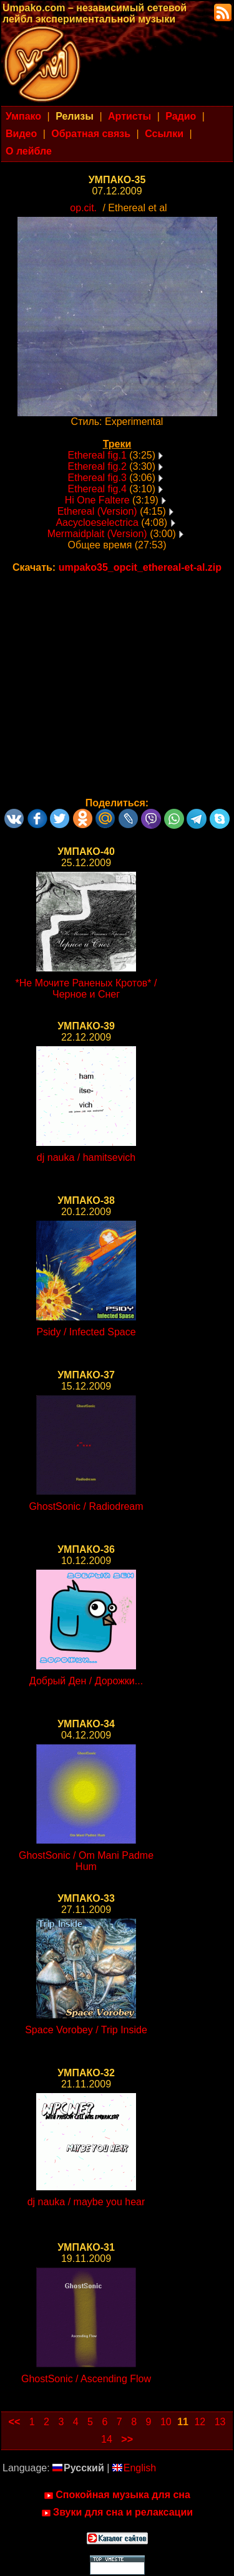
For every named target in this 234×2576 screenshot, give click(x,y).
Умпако (23, 116)
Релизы (75, 116)
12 (199, 2421)
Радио (180, 116)
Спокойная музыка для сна (117, 2495)
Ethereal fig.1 (97, 455)
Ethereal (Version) (97, 511)
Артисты (129, 116)
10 (166, 2421)
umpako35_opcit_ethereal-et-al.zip (140, 567)
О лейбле (29, 151)
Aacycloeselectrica (97, 522)
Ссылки (164, 133)
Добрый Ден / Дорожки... (86, 1681)
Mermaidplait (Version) (97, 533)
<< (15, 2421)
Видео (21, 133)
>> (127, 2439)
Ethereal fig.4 (97, 489)
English (134, 2468)
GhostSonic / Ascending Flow (86, 2378)
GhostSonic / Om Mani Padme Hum (86, 1861)
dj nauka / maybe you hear (86, 2202)
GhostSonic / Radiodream (86, 1506)
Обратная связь (90, 133)
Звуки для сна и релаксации (117, 2512)
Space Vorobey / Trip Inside (86, 2030)
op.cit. (83, 208)
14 (106, 2439)
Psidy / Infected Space (85, 1332)
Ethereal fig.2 (97, 466)
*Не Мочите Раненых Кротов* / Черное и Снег (86, 988)
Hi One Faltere (97, 500)
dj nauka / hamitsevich (86, 1157)
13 (220, 2421)
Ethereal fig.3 (97, 477)
